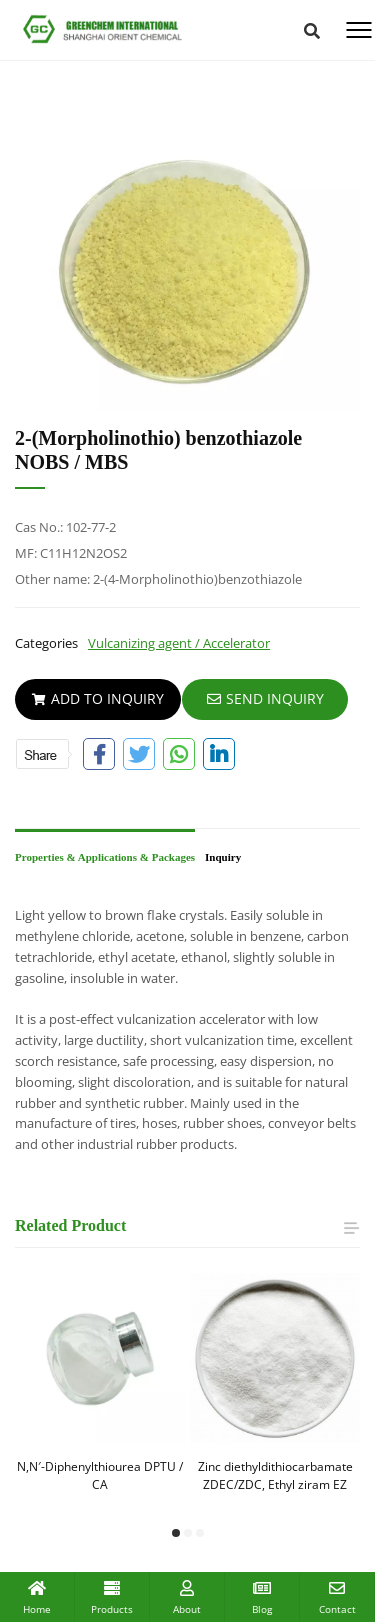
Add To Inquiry (98, 698)
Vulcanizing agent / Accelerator (179, 643)
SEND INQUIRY (265, 698)
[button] (176, 1533)
